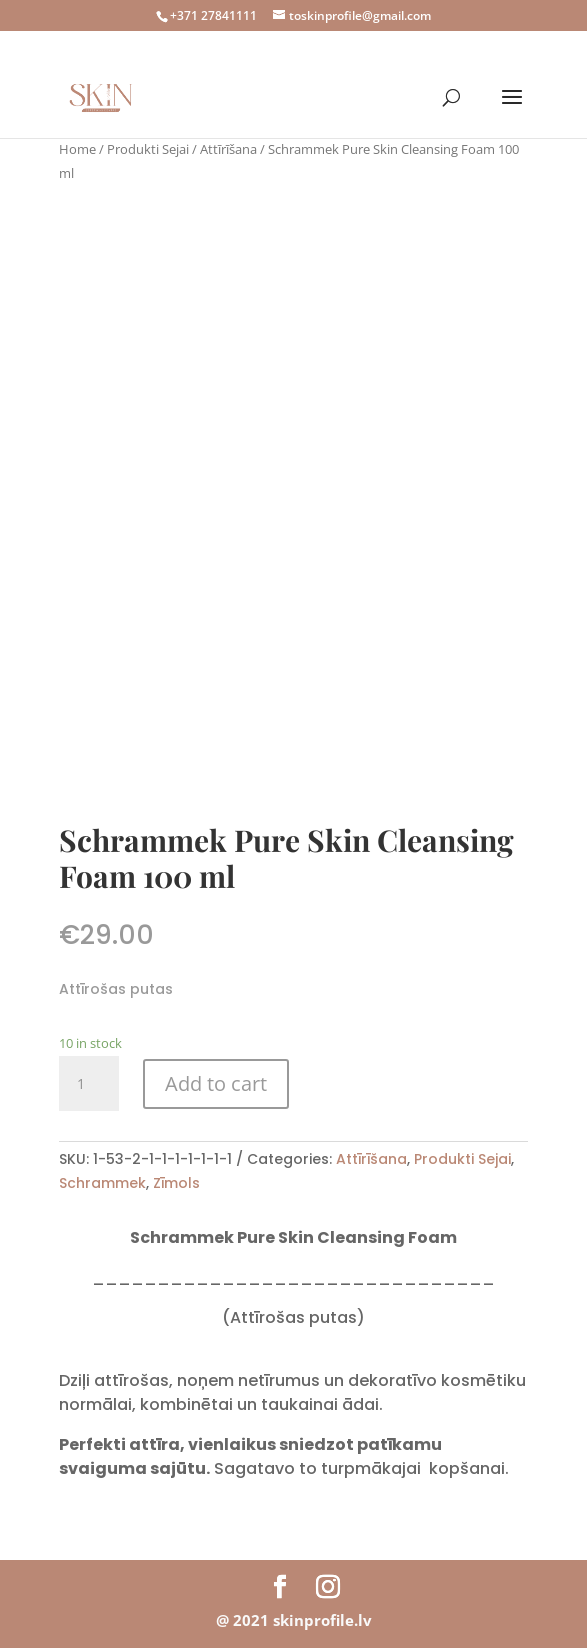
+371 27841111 (213, 15)
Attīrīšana (228, 149)
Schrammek (102, 1183)
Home (77, 149)
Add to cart (216, 1083)
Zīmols (176, 1183)
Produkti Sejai (148, 149)
